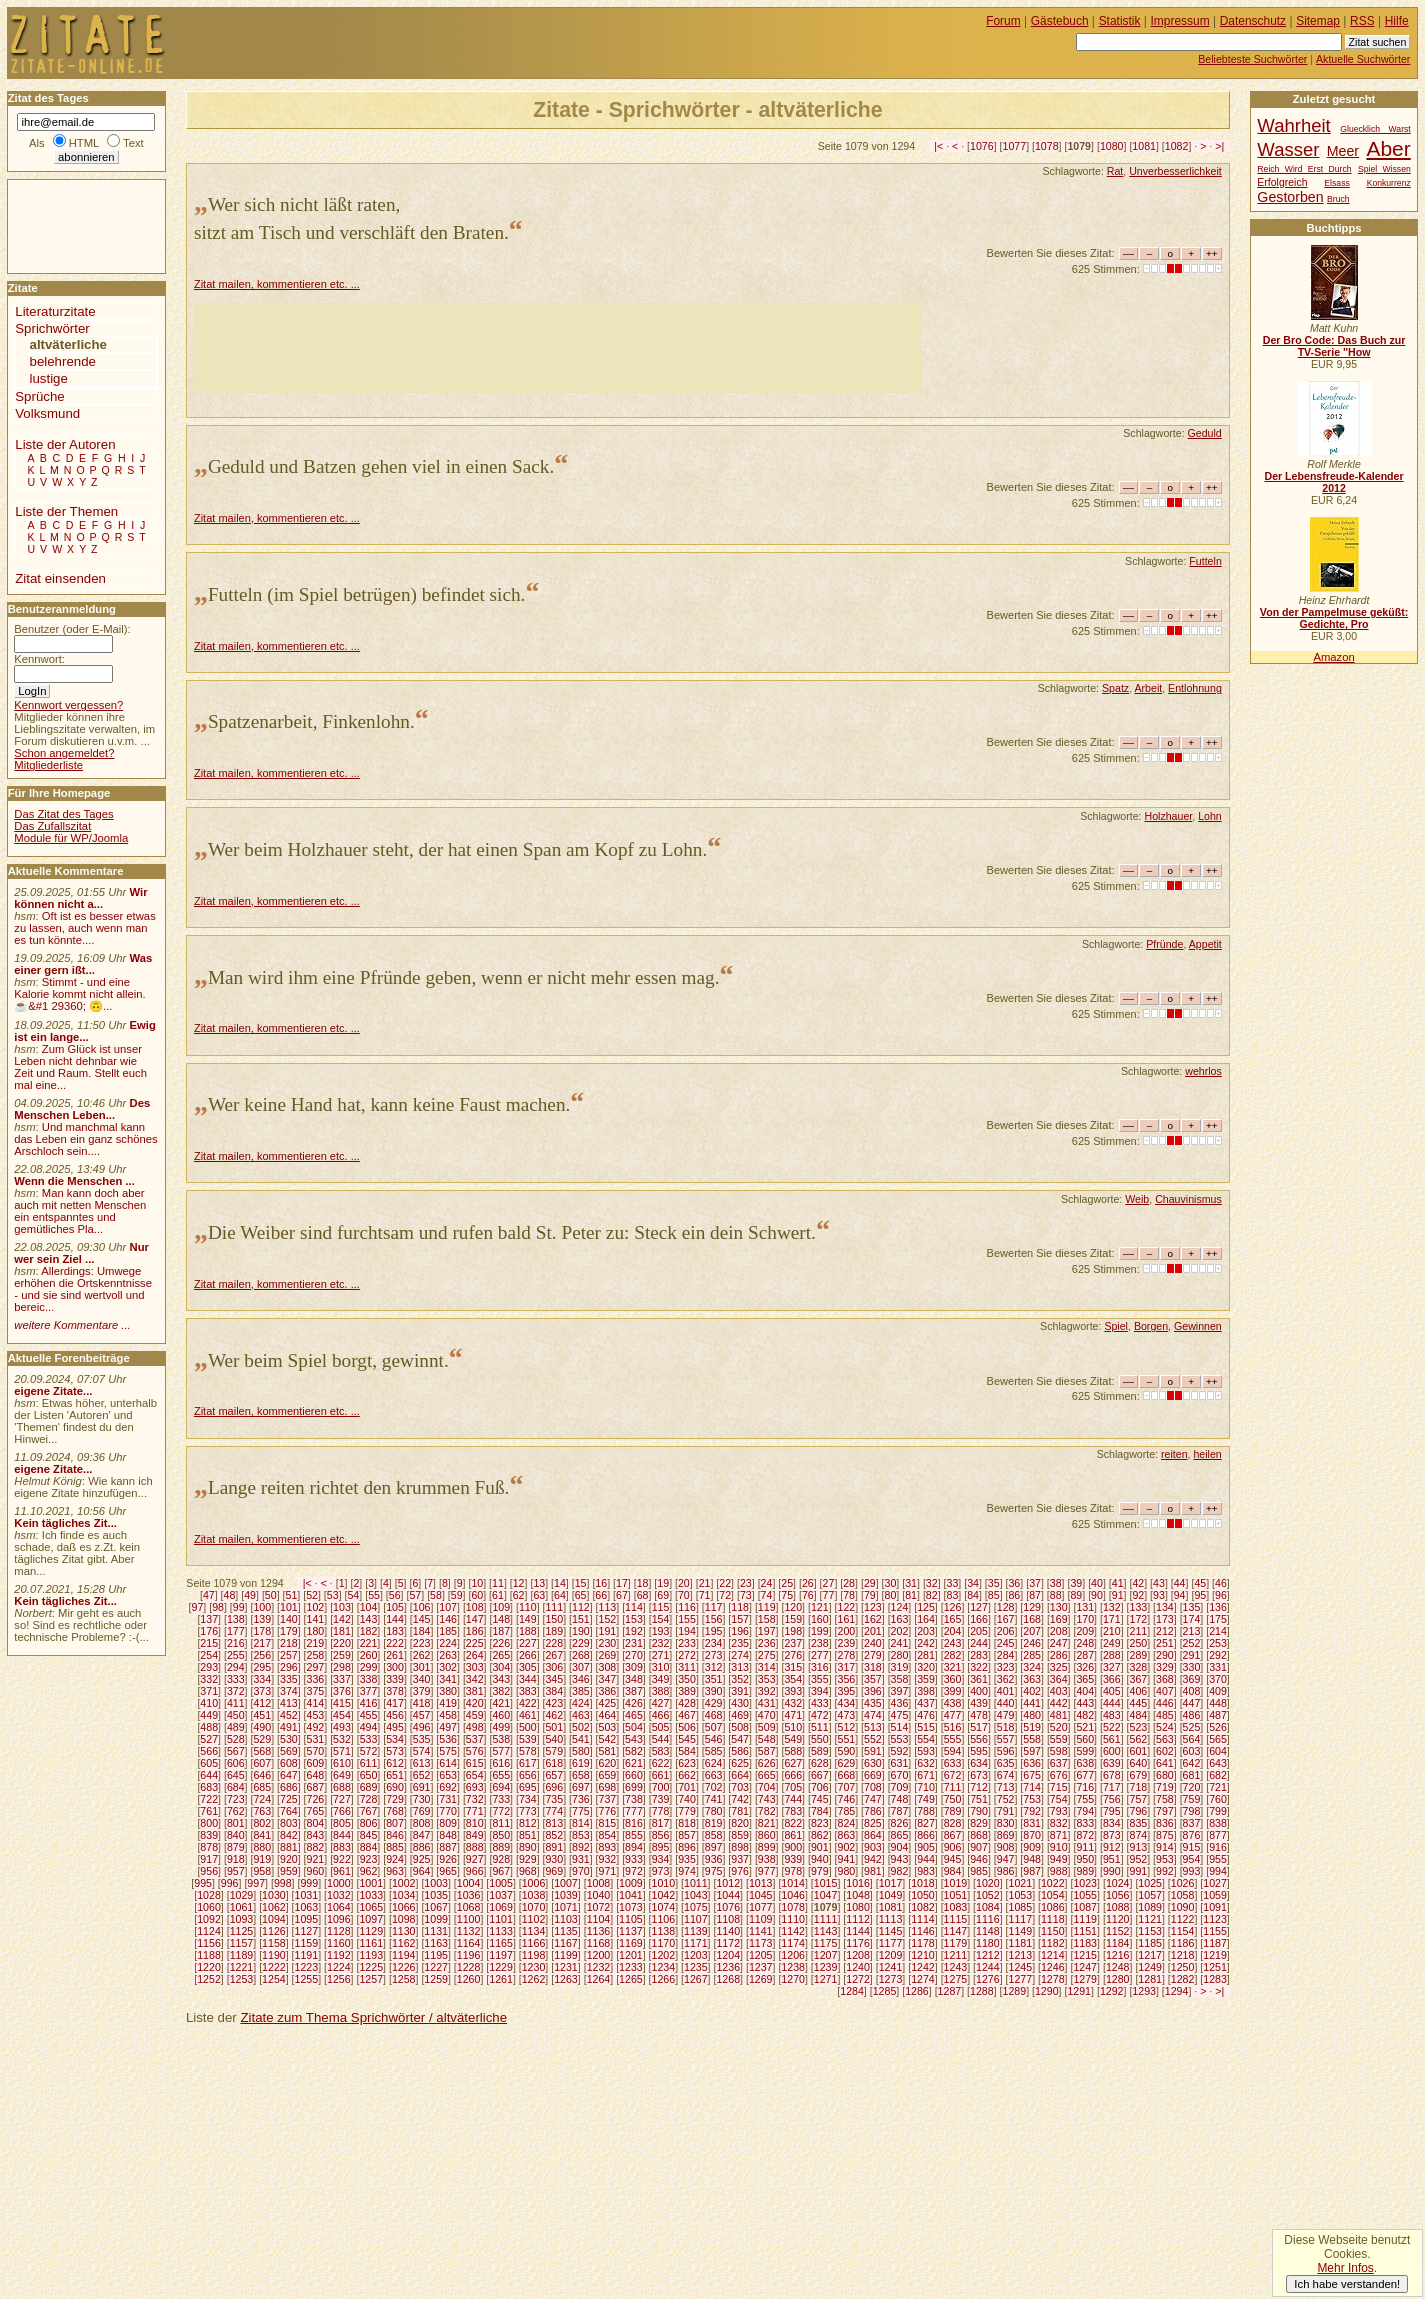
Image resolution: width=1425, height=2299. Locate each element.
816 (634, 1823)
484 (1139, 1715)
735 (554, 1799)
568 (262, 1751)
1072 (599, 1907)
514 (900, 1727)
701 (687, 1787)
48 (230, 1595)
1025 (1150, 1883)
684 (236, 1787)
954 (1192, 1859)
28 (849, 1583)
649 (342, 1775)
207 (1032, 1631)
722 (209, 1799)
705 (793, 1787)
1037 (501, 1895)
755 (1085, 1799)
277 (820, 1655)
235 (740, 1643)
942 (873, 1859)
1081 (1144, 146)
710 (926, 1787)
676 (1059, 1775)
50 (271, 1595)
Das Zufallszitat (52, 826)
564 (1192, 1739)
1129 (371, 1931)
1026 (1183, 1883)
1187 (1215, 1943)
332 (209, 1679)
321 (953, 1667)
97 (197, 1607)
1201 (631, 1955)
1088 (1118, 1907)
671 (926, 1775)
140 (289, 1619)
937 (740, 1859)
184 (422, 1631)
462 (554, 1715)
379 (422, 1691)
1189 (242, 1955)
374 (289, 1691)
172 (1139, 1619)
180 (316, 1631)
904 (900, 1847)
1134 (534, 1931)
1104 (599, 1919)
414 (316, 1703)
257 (289, 1655)
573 (395, 1751)
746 (846, 1799)
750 (953, 1799)
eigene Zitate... (53, 1391)
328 (1139, 1667)
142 (342, 1619)
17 (622, 1583)
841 (262, 1835)
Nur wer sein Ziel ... (81, 1253)
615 (475, 1763)
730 (422, 1799)
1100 (469, 1919)
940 (820, 1859)
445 (1139, 1703)
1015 (826, 1883)
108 (475, 1607)
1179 (956, 1943)
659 (608, 1775)
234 (714, 1643)
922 (342, 1859)
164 (926, 1619)
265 (501, 1655)
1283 (1215, 1979)
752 (1006, 1799)
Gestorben (1290, 197)
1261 (501, 1979)
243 (953, 1643)
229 (581, 1643)
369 (1192, 1679)
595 (979, 1751)
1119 (1085, 1919)
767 (369, 1811)
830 (1006, 1823)
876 (1192, 1835)
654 (475, 1775)
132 (1112, 1607)
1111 (826, 1919)
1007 (566, 1883)
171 (1112, 1619)
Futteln (1205, 561)
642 (1192, 1763)
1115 (956, 1919)
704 (767, 1787)
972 (634, 1871)
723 (236, 1799)
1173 (761, 1943)
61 (498, 1595)
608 (289, 1763)
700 (661, 1787)
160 (820, 1619)
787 (900, 1811)
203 (926, 1631)
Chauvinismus (1188, 1199)
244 (979, 1643)
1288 (982, 1991)
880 (262, 1847)
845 (369, 1835)
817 (661, 1823)
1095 (307, 1919)
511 (820, 1727)
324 (1032, 1667)
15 (581, 1583)
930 (554, 1859)
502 (581, 1727)
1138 (664, 1931)
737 (608, 1799)
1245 (1021, 1967)
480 (1032, 1715)
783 (793, 1811)
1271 (826, 1979)
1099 (436, 1919)
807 (395, 1823)
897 (714, 1847)
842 (289, 1835)
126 (953, 1607)
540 (554, 1739)
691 (422, 1787)
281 (926, 1655)
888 (475, 1847)
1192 (339, 1955)
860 (767, 1835)
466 (661, 1715)
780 (714, 1811)
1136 (599, 1931)
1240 (858, 1967)
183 (395, 1631)
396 (873, 1691)
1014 (793, 1883)
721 (1218, 1787)
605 (209, 1763)
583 (661, 1751)
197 (767, 1631)
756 (1112, 1799)
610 (342, 1763)
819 (714, 1823)
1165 (501, 1943)
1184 (1118, 1943)
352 (740, 1679)
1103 (566, 1919)
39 (1076, 1583)
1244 (988, 1967)
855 (634, 1835)
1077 (1015, 146)
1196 (469, 1955)
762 (236, 1811)
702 (714, 1787)
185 (448, 1631)
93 (1159, 1595)
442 (1059, 1703)
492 (316, 1727)
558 (1032, 1739)
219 (316, 1643)
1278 (1053, 1979)
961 (342, 1871)
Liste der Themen (66, 511)
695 (528, 1787)
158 (767, 1619)
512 (846, 1727)
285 (1032, 1655)
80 (891, 1595)
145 (422, 1619)
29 (870, 1583)
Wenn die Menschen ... (74, 1181)
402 (1032, 1691)
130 (1059, 1607)
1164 (469, 1943)
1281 (1150, 1979)
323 (1006, 1667)
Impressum (1180, 21)
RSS (1362, 21)
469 (740, 1715)
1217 (1150, 1955)
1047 (826, 1895)
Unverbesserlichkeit (1175, 171)
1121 (1150, 1919)
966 (475, 1871)
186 (475, 1631)
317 (846, 1667)
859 (740, 1835)
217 (262, 1643)
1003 (436, 1883)
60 (477, 1595)
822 (793, 1823)
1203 (696, 1955)
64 (560, 1595)
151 (581, 1619)
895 (661, 1847)
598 (1059, 1751)
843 (316, 1835)
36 (1014, 1583)
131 (1085, 1607)
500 (528, 1727)
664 (740, 1775)
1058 (1183, 1895)
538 (501, 1739)
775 (581, 1811)
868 (979, 1835)
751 (979, 1799)
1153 (1150, 1931)
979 (820, 1871)
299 (369, 1667)
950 (1085, 1859)
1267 (696, 1979)
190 (581, 1631)
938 (767, 1859)
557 (1006, 1739)
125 (926, 1607)
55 (374, 1595)
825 (873, 1823)
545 (687, 1739)
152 (608, 1619)
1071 (566, 1907)
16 (601, 1583)
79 (870, 1595)
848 (448, 1835)
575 (448, 1751)
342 (475, 1679)
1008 (599, 1883)
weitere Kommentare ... (72, 1325)
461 (528, 1715)
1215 (1085, 1955)
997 (256, 1883)
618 (554, 1763)
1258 (404, 1979)
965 (448, 1871)
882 (316, 1847)
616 (501, 1763)
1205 (761, 1955)
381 (475, 1691)
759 (1192, 1799)
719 (1165, 1787)
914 (1165, 1847)
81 (911, 1595)
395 (846, 1691)
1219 (1215, 1955)
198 (793, 1631)
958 (262, 1871)
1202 (664, 1955)
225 (475, 1643)
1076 (982, 146)
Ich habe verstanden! (1347, 2284)
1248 (1118, 1967)
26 (808, 1583)
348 (634, 1679)
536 (448, 1739)
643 (1218, 1763)
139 (262, 1619)
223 (422, 1643)
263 (448, 1655)
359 (926, 1679)
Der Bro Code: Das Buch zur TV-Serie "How (1334, 346)
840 (236, 1835)
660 (634, 1775)
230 (608, 1643)
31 (911, 1583)
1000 (339, 1883)
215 (209, 1643)
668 (846, 1775)
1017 (891, 1883)
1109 (761, 1919)
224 (448, 1643)
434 (846, 1703)
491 (289, 1727)
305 (528, 1667)
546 (714, 1739)
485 (1165, 1715)
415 (342, 1703)
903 (873, 1847)
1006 (534, 1883)
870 (1032, 1835)
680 (1165, 1775)
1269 (761, 1979)
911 (1085, 1847)
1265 (631, 1979)
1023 (1085, 1883)
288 (1112, 1655)
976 (740, 1871)
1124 (209, 1931)
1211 (956, 1955)
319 (900, 1667)
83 (953, 1595)
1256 (339, 1979)
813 (554, 1823)
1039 (566, 1895)
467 (687, 1715)
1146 (923, 1931)
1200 (599, 1955)
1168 (599, 1943)
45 (1200, 1583)
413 (289, 1703)
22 (725, 1583)
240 (873, 1643)
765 (316, 1811)
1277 (1021, 1979)
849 (475, 1835)
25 (787, 1583)
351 (714, 1679)
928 (501, 1859)
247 (1059, 1643)
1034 (404, 1895)
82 (932, 1595)
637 (1059, 1763)
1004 (469, 1883)
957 (236, 1871)
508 (740, 1727)
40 (1097, 1583)
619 (581, 1763)
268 (581, 1655)
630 (873, 1763)
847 (422, 1835)
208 (1059, 1631)
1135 (566, 1931)
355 (820, 1679)
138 (236, 1619)
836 (1165, 1823)
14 (560, 1583)
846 (395, 1835)
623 (687, 1763)
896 (687, 1847)
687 (316, 1787)
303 (475, 1667)
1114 (923, 1919)
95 (1200, 1595)
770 (448, 1811)
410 (209, 1703)
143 (369, 1619)
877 (1218, 1835)
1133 (501, 1931)
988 (1059, 1871)
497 (448, 1727)
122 (846, 1607)
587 (767, 1751)
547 (740, 1739)
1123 (1215, 1919)
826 (900, 1823)
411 (236, 1703)
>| (1219, 146)
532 (342, 1739)
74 (767, 1595)
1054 (1053, 1895)
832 (1059, 1823)
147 (475, 1619)
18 (643, 1583)
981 (873, 1871)
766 (342, 1811)
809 (448, 1823)
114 (634, 1607)
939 (793, 1859)
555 (953, 1739)
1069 (501, 1907)
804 (316, 1823)
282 (953, 1655)
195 (714, 1631)
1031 (307, 1895)
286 (1059, 1655)
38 (1056, 1583)
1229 (501, 1967)
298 (342, 1667)
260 (369, 1655)
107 (448, 1607)
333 (236, 1679)
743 (767, 1799)
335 (289, 1679)
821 (767, 1823)
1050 (923, 1895)
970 (581, 1871)
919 (262, 1859)
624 (714, 1763)
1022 (1053, 1883)
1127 (307, 1931)
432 (793, 1703)
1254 (274, 1979)
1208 (858, 1955)
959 (289, 1871)
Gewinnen (1198, 1326)
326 (1085, 1667)
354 (793, 1679)
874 (1139, 1835)
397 (900, 1691)
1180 (988, 1943)
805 (342, 1823)
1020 (988, 1883)
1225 (371, 1967)
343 (501, 1679)
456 (395, 1715)
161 (846, 1619)
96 (1221, 1595)
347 (608, 1679)
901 (820, 1847)
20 (684, 1583)
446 (1165, 1703)
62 (519, 1595)
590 (846, 1751)
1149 (1021, 1931)
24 (767, 1583)
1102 (534, 1919)
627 (793, 1763)
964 (422, 1871)
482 (1085, 1715)
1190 (274, 1955)
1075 (696, 1907)
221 (369, 1643)
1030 (274, 1895)
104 (369, 1607)
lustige (49, 378)
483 (1112, 1715)
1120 (1118, 1919)
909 (1032, 1847)
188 (528, 1631)
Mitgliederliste (48, 765)
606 (236, 1763)
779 (687, 1811)
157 (740, 1619)
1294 (1177, 1991)
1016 (858, 1883)
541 (581, 1739)
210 (1112, 1631)
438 (953, 1703)
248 (1085, 1643)
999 (309, 1883)
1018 (923, 1883)
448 (1218, 1703)
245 (1006, 1643)
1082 (1177, 146)
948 (1032, 1859)
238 (820, 1643)
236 (767, 1643)
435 (873, 1703)
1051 (956, 1895)
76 (808, 1595)
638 (1085, 1763)
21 (705, 1583)
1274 (923, 1979)
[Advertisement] (558, 348)
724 (262, 1799)
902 (846, 1847)
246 (1032, 1643)
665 (767, 1775)
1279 (1085, 1979)
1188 (209, 1955)
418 (422, 1703)
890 (528, 1847)
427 (661, 1703)
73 (746, 1595)
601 (1139, 1751)
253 (1218, 1643)
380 (448, 1691)
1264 (599, 1979)
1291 (1079, 1991)
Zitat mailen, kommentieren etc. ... (277, 284)
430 (740, 1703)
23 (746, 1583)
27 (829, 1583)
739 (661, 1799)
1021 (1021, 1883)
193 (661, 1631)
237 (793, 1643)
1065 (371, 1907)
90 (1097, 1595)
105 (395, 1607)
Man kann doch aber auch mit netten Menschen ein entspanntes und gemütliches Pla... (80, 1211)
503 (608, 1727)
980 (846, 1871)
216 (236, 1643)
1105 (631, 1919)
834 (1112, 1823)
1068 (469, 1907)
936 (714, 1859)
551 (846, 1739)
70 (684, 1595)
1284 (852, 1991)
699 (634, 1787)
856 (661, 1835)
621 (634, 1763)
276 (793, 1655)
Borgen (1151, 1326)
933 (634, 1859)
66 (601, 1595)
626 (767, 1763)
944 (926, 1859)
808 (422, 1823)
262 (422, 1655)
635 (1006, 1763)
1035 (436, 1895)
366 (1112, 1679)
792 (1032, 1811)
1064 (339, 1907)
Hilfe (1397, 21)
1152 (1118, 1931)
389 (687, 1691)
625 (740, 1763)
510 (793, 1727)
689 (369, 1787)
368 (1165, 1679)
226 (501, 1643)
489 (236, 1727)
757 (1139, 1799)
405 (1112, 1691)
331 (1218, 1667)
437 (926, 1703)
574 (422, 1751)
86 (1014, 1595)
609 (316, 1763)
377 (369, 1691)
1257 (371, 1979)
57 (415, 1595)
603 (1192, 1751)
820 (740, 1823)
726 (316, 1799)
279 (873, 1655)
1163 (436, 1943)
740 (687, 1799)
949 (1059, 1859)
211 (1139, 1631)
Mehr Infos (1345, 2268)
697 (581, 1787)
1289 (1015, 1991)
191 (608, 1631)
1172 (728, 1943)
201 (873, 1631)
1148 (988, 1931)
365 (1085, 1679)
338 (369, 1679)
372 (236, 1691)
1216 (1118, 1955)
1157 (242, 1943)
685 (262, 1787)
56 (395, 1595)
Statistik (1120, 21)
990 (1112, 1871)
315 (793, 1667)
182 (369, 1631)
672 (953, 1775)
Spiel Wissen (1384, 169)
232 (661, 1643)
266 (528, 1655)
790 (979, 1811)
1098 (404, 1919)
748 (900, 1799)
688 (342, 1787)
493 (342, 1727)
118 (740, 1607)
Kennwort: (39, 659)
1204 (728, 1955)
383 (528, 1691)
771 (475, 1811)
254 (209, 1655)
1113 (891, 1919)
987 (1032, 1871)
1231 (566, 1967)
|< (938, 146)
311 (687, 1667)
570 (316, 1751)
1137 (631, 1931)
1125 (242, 1931)
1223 (307, 1967)
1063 (307, 1907)
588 (793, 1751)
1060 (209, 1907)
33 (953, 1583)
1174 (793, 1943)
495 (395, 1727)
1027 (1215, 1883)
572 (369, 1751)
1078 (1047, 146)
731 (448, 1799)
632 (926, 1763)
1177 (891, 1943)
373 (262, 1691)
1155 (1215, 1931)
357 (873, 1679)
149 (528, 1619)
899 (767, 1847)
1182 (1053, 1943)
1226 (404, 1967)
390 (714, 1691)
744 (793, 1799)
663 (714, 1775)
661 (661, 1775)
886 (422, 1847)
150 (554, 1619)
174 (1192, 1619)
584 (687, 1751)
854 (608, 1835)
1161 (371, 1943)
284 (1006, 1655)
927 (475, 1859)
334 (262, 1679)
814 (581, 1823)
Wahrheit (1293, 125)
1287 (950, 1991)
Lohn (1210, 816)
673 (979, 1775)
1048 (858, 1895)
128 (1006, 1607)
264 (475, 1655)
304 (501, 1667)
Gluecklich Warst (1375, 129)
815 (608, 1823)
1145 (891, 1931)
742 (740, 1799)
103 (342, 1607)
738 (634, 1799)
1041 (631, 1895)
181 (342, 1631)
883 (342, 1847)
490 (262, 1727)
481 (1059, 1715)
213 (1192, 1631)
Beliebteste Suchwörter (1252, 59)
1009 (631, 1883)
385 (581, 1691)
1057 (1150, 1895)
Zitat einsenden (60, 578)
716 (1085, 1787)
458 (448, 1715)
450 (236, 1715)
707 (846, 1787)
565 (1218, 1739)
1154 (1183, 1931)
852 (554, 1835)
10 (477, 1583)
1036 (469, 1895)
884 (369, 1847)
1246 (1053, 1967)
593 (926, 1751)
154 (661, 1619)
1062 (274, 1907)
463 (581, 1715)
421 (501, 1703)
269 (608, 1655)
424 (581, 1703)
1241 (891, 1967)
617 (528, 1763)
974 (687, 1871)
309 (634, 1667)
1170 (664, 1943)
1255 (307, 1979)
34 (973, 1583)
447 (1192, 1703)
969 (554, 1871)
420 (475, 1703)
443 (1085, 1703)
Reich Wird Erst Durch (1304, 169)
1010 (664, 1883)
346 (581, 1679)
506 (687, 1727)
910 (1059, 1847)
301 (422, 1667)
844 (342, 1835)
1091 (1215, 1907)
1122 (1183, 1919)
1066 (404, 1907)
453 (316, 1715)
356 (846, 1679)
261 (395, 1655)
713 (1006, 1787)
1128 (339, 1931)
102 (316, 1607)
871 (1059, 1835)
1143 (826, 1931)
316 (820, 1667)
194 (687, 1631)
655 (501, 1775)
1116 (988, 1919)
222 (395, 1643)
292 (1218, 1655)
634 (979, 1763)
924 (395, 1859)
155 (687, 1619)
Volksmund (47, 413)
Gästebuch (1060, 21)
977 (767, 1871)
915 (1192, 1847)
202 (900, 1631)
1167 (566, 1943)
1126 (274, 1931)
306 (554, 1667)
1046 (793, 1895)
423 (554, 1703)
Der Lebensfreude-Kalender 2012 (1333, 482)
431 (767, 1703)
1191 (307, 1955)
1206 (793, 1955)
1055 (1085, 1895)
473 (846, 1715)
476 (926, 1715)
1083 (956, 1907)
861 (793, 1835)
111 (554, 1607)
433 (820, 1703)
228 (554, 1643)
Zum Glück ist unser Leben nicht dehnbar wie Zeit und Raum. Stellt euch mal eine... (80, 1067)
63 (539, 1595)
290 (1165, 1655)
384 (554, 1691)
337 (342, 1679)
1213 (1021, 1955)
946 (979, 1859)
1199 (566, 1955)
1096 (339, 1919)
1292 (1112, 1991)
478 (979, 1715)
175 (1218, 1619)
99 (239, 1607)
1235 (696, 1967)
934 (661, 1859)
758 (1165, 1799)
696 (554, 1787)
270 (634, 1655)
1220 (209, 1967)
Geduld (1205, 433)
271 (661, 1655)
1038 (534, 1895)
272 (687, 1655)
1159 (307, 1943)
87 (1035, 1595)
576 (475, 1751)
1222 (274, 1967)
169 (1059, 1619)
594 (953, 1751)
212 (1165, 1631)
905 (926, 1847)
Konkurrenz (1389, 183)
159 (793, 1619)
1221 (242, 1967)
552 (873, 1739)
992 (1165, 1871)
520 (1059, 1727)
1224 (339, 1967)
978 (793, 1871)
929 (528, 1859)
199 (820, 1631)
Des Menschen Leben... (82, 1109)
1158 (274, 1943)
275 (767, 1655)
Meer (1343, 151)
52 (312, 1595)
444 (1112, 1703)
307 (581, 1667)
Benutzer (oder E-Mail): (72, 629)
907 (979, 1847)
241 (900, 1643)
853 (581, 1835)
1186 (1183, 1943)
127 (979, 1607)
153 (634, 1619)
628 (820, 1763)
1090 (1183, 1907)
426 (634, 1703)
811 (501, 1823)
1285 (885, 1991)
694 (501, 1787)
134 (1165, 1607)
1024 (1118, 1883)
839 (209, 1835)
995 (203, 1883)
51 (292, 1595)
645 (236, 1775)
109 (501, 1607)
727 (342, 1799)
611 (369, 1763)
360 (953, 1679)
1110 (793, 1919)
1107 (696, 1919)
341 (448, 1679)
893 (608, 1847)
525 (1192, 1727)
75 (787, 1595)
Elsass (1336, 183)
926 (448, 1859)
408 (1192, 1691)
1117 (1021, 1919)
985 (979, 1871)
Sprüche (39, 396)
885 (395, 1847)
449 (209, 1715)
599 (1085, 1751)
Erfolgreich (1282, 182)
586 (740, 1751)
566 (209, 1751)
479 (1006, 1715)
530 (289, 1739)
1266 (664, 1979)
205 (979, 1631)
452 (289, 1715)
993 (1192, 1871)
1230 (534, 1967)
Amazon (1333, 657)
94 (1180, 1595)
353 (767, 1679)
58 (436, 1595)
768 (395, 1811)
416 (369, 1703)
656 (528, 1775)
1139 (696, 1931)
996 (230, 1883)
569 (289, 1751)
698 (608, 1787)
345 (554, 1679)
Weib (1137, 1199)
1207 (826, 1955)
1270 (793, 1979)
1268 (728, 1979)
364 (1059, 1679)
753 (1032, 1799)
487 (1218, 1715)
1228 (469, 1967)
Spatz (1115, 688)
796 (1139, 1811)
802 (262, 1823)
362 (1006, 1679)
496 (422, 1727)
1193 (371, 1955)
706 (820, 1787)
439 (979, 1703)
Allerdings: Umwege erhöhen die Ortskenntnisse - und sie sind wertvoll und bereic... (83, 1289)
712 (979, 1787)
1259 (436, 1979)
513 (873, 1727)
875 (1165, 1835)
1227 (436, 1967)
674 (1006, 1775)
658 (581, 1775)
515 (926, 1727)
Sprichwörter (52, 328)
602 (1165, 1751)
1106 (664, 1919)
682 (1218, 1775)
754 (1059, 1799)
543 (634, 1739)
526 (1218, 1727)
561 (1112, 1739)
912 (1112, 1847)
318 (873, 1667)
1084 (988, 1907)
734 (528, 1799)
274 (740, 1655)
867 (953, 1835)
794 (1085, 1811)
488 (209, 1727)
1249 (1150, 1967)
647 (289, 1775)
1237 (761, 1967)
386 (608, 1691)
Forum (1003, 21)
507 (714, 1727)
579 (554, 1751)
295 (262, 1667)
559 (1059, 1739)
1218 (1183, 1955)
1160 (339, 1943)
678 (1112, 1775)
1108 (728, 1919)
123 (873, 1607)
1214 (1053, 1955)
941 (846, 1859)
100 (262, 1607)
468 (714, 1715)
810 (475, 1823)
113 (608, 1607)
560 (1085, 1739)
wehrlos (1203, 1071)
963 (395, 1871)
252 (1192, 1643)
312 (714, 1667)
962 (369, 1871)
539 (528, 1739)
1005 (501, 1883)
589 (820, 1751)
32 (932, 1583)
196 (740, 1631)
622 (661, 1763)
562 (1139, 1739)
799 (1218, 1811)
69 (663, 1595)
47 (209, 1595)
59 (457, 1595)
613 (422, 1763)
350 (687, 1679)
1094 (274, 1919)
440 (1006, 1703)
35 (994, 1583)
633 (953, 1763)
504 (634, 1727)
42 (1138, 1583)
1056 (1118, 1895)
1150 (1053, 1931)
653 (448, 1775)
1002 (404, 1883)
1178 (923, 1943)
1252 (209, 1979)
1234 (664, 1967)
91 (1118, 1595)
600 (1112, 1751)
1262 (534, 1979)
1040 (599, 1895)
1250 (1183, 1967)
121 (820, 1607)
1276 (988, 1979)
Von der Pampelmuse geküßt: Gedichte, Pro (1334, 618)
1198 (534, 1955)
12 (519, 1583)
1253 (242, 1979)
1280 (1118, 1979)
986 (1006, 1871)
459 (475, 1715)
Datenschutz (1253, 21)
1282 (1183, 1979)
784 (820, 1811)
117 (714, 1607)
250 (1139, 1643)
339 (395, 1679)
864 (873, 1835)
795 (1112, 1811)
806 (369, 1823)
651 (395, 1775)
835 (1139, 1823)
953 (1165, 1859)
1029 (242, 1895)
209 (1085, 1631)
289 (1139, 1655)
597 (1032, 1751)
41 (1118, 1583)
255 (236, 1655)
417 (395, 1703)
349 (661, 1679)
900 (793, 1847)
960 (316, 1871)
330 (1192, 1667)
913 (1139, 1847)
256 (262, 1655)
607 (262, 1763)
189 (554, 1631)
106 (422, 1607)
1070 (534, 1907)
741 (714, 1799)
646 (262, 1775)
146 (448, 1619)
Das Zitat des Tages (63, 814)
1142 (793, 1931)
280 (900, 1655)
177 (236, 1631)
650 (369, 1775)
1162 (404, 1943)
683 (209, 1787)
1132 (469, 1931)
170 (1085, 1619)
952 (1139, 1859)
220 (342, 1643)
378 (395, 1691)
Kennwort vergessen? (68, 705)
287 (1085, 1655)
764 (289, 1811)
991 (1139, 1871)
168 (1032, 1619)
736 (581, 1799)
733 (501, 1799)
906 (953, 1847)
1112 (858, 1919)
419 (448, 1703)
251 (1165, 1643)
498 (475, 1727)
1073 (631, 1907)
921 (316, 1859)
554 (926, 1739)
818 (687, 1823)
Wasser (1288, 149)
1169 (631, 1943)
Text (133, 143)
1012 (728, 1883)
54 (353, 1595)
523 (1139, 1727)
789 (953, 1811)
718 (1139, 1787)
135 (1192, 1607)
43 (1159, 1583)
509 (767, 1727)
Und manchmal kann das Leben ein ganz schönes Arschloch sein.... (85, 1139)
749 (926, 1799)
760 (1218, 1799)
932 (608, 1859)
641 (1165, 1763)
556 (979, 1739)
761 (209, 1811)
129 (1032, 1607)
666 (793, 1775)
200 (846, 1631)
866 (926, 1835)
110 (528, 1607)
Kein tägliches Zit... (65, 1523)
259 (342, 1655)
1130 (404, 1931)
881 (289, 1847)
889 (501, 1847)
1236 (728, 1967)
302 (448, 1667)
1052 (988, 1895)
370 (1218, 1679)
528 (236, 1739)
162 (873, 1619)
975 (714, 1871)
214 (1218, 1631)
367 (1139, 1679)
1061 (242, 1907)
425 (608, 1703)
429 (714, 1703)
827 (926, 1823)
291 (1192, 1655)
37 (1035, 1583)
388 (661, 1691)
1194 (404, 1955)
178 (262, 1631)
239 (846, 1643)
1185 (1150, 1943)
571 (342, 1751)
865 (900, 1835)
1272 (858, 1979)
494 (369, 1727)
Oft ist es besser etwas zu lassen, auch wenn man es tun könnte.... (85, 928)
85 (994, 1595)
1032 (339, 1895)
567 (236, 1751)
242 (926, 1643)
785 (846, 1811)
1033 (371, 1895)
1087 (1085, 1907)
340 (422, 1679)
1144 (858, 1931)
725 (289, 1799)
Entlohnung (1195, 688)
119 (767, 1607)
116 (687, 1607)
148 (501, 1619)
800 (209, 1823)
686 (289, 1787)
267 (554, 1655)
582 (634, 1751)
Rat (1115, 171)
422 (528, 1703)
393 (793, 1691)
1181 (1021, 1943)
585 (714, 1751)
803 (289, 1823)
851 (528, 1835)
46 (1221, 1583)
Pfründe (1164, 944)
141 (316, 1619)
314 (767, 1667)
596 (1006, 1751)
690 (395, 1787)
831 (1032, 1823)
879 (236, 1847)
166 (979, 1619)
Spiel (1116, 1326)
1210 (923, 1955)
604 (1218, 1751)
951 (1112, 1859)
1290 (1047, 1991)
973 (661, 1871)
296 (289, 1667)
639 (1112, 1763)
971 (608, 1871)
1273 (891, 1979)
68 (643, 1595)
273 (714, 1655)
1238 (793, 1967)
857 (687, 1835)
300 (395, 1667)
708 (873, 1787)
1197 (501, 1955)
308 (608, 1667)
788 (926, 1811)
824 (846, 1823)
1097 (371, 1919)
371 (209, 1691)
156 (714, 1619)
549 (793, 1739)
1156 (209, 1943)
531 (316, 1739)
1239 (826, 1967)
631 (900, 1763)
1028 (209, 1895)
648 (316, 1775)
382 (501, 1691)
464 (608, 1715)
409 (1218, 1691)
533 (369, 1739)
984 (953, 1871)
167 (1006, 1619)
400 (979, 1691)
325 (1059, 1667)
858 (714, 1835)
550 (820, 1739)
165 (953, 1619)
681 (1192, 1775)
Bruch (1338, 199)
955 (1218, 1859)
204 (953, 1631)
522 (1112, 1727)
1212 (988, 1955)
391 (740, 1691)
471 (793, 1715)
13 (539, 1583)
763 (262, 1811)
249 (1112, 1643)
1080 (1112, 146)
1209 (891, 1955)
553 (900, 1739)
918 (236, 1859)
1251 (1215, 1967)
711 (953, 1787)
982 (900, 1871)
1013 (761, 1883)
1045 (761, 1895)
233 (687, 1643)
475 (900, 1715)
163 (900, 1619)
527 (209, 1739)
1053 (1021, 1895)
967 (501, 1871)
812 (528, 1823)
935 (687, 1859)
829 (979, 1823)
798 (1192, 1811)
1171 (696, 1943)
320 (926, 1667)
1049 (891, 1895)
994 (1218, 1871)
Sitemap (1318, 21)
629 (846, 1763)
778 (661, 1811)
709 (900, 1787)
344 (528, 1679)
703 (740, 1787)
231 (634, 1643)
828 (953, 1823)
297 (316, 1667)
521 (1085, 1727)
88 (1056, 1595)
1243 (956, 1967)
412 (262, 1703)
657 (554, 1775)
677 (1085, 1775)
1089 (1150, 1907)
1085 (1021, 1907)
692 (448, 1787)
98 (218, 1607)
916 (1218, 1847)
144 (395, 1619)
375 (316, 1691)
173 (1165, 1619)
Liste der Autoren (65, 444)
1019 (956, 1883)
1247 (1085, 1967)
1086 (1053, 1907)
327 (1112, 1667)
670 (900, 1775)
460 (501, 1715)
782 (767, 1811)
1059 (1215, 1895)
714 (1032, 1787)
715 (1059, 1787)
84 (973, 1595)
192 (634, 1631)
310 (661, 1667)
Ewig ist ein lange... (85, 1031)
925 (422, 1859)
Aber (1388, 148)
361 (979, 1679)
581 (608, 1751)
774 (554, 1811)
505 (661, 1727)
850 (501, 1835)
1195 (436, 1955)
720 (1192, 1787)
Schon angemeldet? (64, 753)
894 (634, 1847)
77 (829, 1595)
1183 (1085, 1943)
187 (501, 1631)
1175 (826, 1943)
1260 (469, 1979)
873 (1112, 1835)
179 (289, 1631)
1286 (917, 1991)
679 (1139, 1775)
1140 (728, 1931)
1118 (1053, 1919)
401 (1006, 1691)
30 (891, 1583)
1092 (209, 1919)
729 (395, 1799)
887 (448, 1847)
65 (581, 1595)
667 (820, 1775)
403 (1059, 1691)
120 (793, 1607)
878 (209, 1847)
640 (1139, 1763)
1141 (761, 1931)
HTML (84, 143)
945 (953, 1859)
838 (1218, 1823)
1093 (242, 1919)
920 (289, 1859)
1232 (599, 1967)
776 (608, 1811)
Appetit (1205, 944)
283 (979, 1655)
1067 (436, 1907)
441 (1032, 1703)
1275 (956, 1979)
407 (1165, 1691)
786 (873, 1811)
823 (820, 1823)
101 (289, 1607)
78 (849, 1595)
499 (501, 1727)
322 (979, 1667)
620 (608, 1763)
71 (705, 1595)
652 (422, 1775)
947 (1006, 1859)
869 (1006, 1835)
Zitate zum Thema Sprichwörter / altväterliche (373, 2017)
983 (926, 1871)
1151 (1085, 1931)
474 (873, 1715)
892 (581, 1847)
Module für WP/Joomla (71, 838)
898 (740, 1847)
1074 (664, 1907)
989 (1085, 1871)
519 (1032, 1727)
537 (475, 1739)
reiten (1174, 1454)
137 (209, 1619)
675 (1032, 1775)
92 (1138, 1595)
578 (528, 1751)
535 (422, 1739)
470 (767, 1715)
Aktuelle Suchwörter (1363, 59)
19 (663, 1583)
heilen (1207, 1454)
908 (1006, 1847)
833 (1085, 1823)
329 (1165, 1667)
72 (725, 1595)
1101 (501, 1919)
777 (634, 1811)
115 (661, 1607)
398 (926, 1691)
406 (1139, 1691)
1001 (371, 1883)
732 (475, 1799)
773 (528, 1811)
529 (262, 1739)
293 (209, 1667)
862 (820, 1835)
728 (369, 1799)
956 (209, 1871)
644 (209, 1775)
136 (1218, 1607)
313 (740, 1667)
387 (634, 1691)
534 (395, 1739)
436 (900, 1703)
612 (395, 1763)
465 (634, 1715)
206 (1006, 1631)
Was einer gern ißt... (83, 964)
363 (1032, 1679)
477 (953, 1715)
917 (209, 1859)
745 (820, 1799)
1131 (436, 1931)
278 (846, 1655)
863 (846, 1835)
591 (873, 1751)
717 (1112, 1787)
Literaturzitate (55, 311)
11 (498, 1583)
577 (501, 1751)
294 (236, 1667)
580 (581, 1751)
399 (953, 1691)
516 (953, 1727)
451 (262, 1715)
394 (820, 1691)
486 (1192, 1715)
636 (1032, 1763)
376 (342, 1691)
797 (1165, 1811)
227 (528, 1643)
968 (528, 1871)
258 (316, 1655)
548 (767, 1739)
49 (250, 1595)
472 (820, 1715)
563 (1165, 1739)
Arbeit (1148, 688)
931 (581, 1859)
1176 (858, 1943)
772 (501, 1811)
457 (422, 1715)
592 (900, 1751)
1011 (696, 1883)
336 (316, 1679)
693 (475, 1787)
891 (554, 1847)
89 (1076, 1595)
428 (687, 1703)
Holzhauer (1168, 816)
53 (333, 1595)
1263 (566, 1979)
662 (687, 1775)
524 (1165, 1727)
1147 (956, 1931)
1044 (728, 1895)
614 (448, 1763)
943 (900, 1859)
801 (236, 1823)
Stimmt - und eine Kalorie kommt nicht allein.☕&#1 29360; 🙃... (80, 994)
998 (283, 1883)
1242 (923, 1967)
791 (1006, 1811)
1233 (631, 1967)
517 (979, 1727)
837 (1192, 1823)
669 (873, 1775)
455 (369, 1715)
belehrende (63, 361)
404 (1085, 1691)
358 (900, 1679)
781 (740, 1811)
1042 (664, 1895)
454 (342, 1715)
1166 (534, 1943)
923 (369, 1859)
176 (209, 1631)
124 (900, 1607)
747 (873, 1799)
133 (1139, 1607)
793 (1059, 1811)
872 (1085, 1835)
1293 (1144, 1991)
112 (581, 1607)
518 (1006, 1727)
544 (661, 1739)
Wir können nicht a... (80, 898)
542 (608, 1739)
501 (554, 1727)
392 (767, 1691)
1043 (696, 1895)
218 (289, 1643)
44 (1180, 1583)
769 (422, 1811)
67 (622, 1595)
